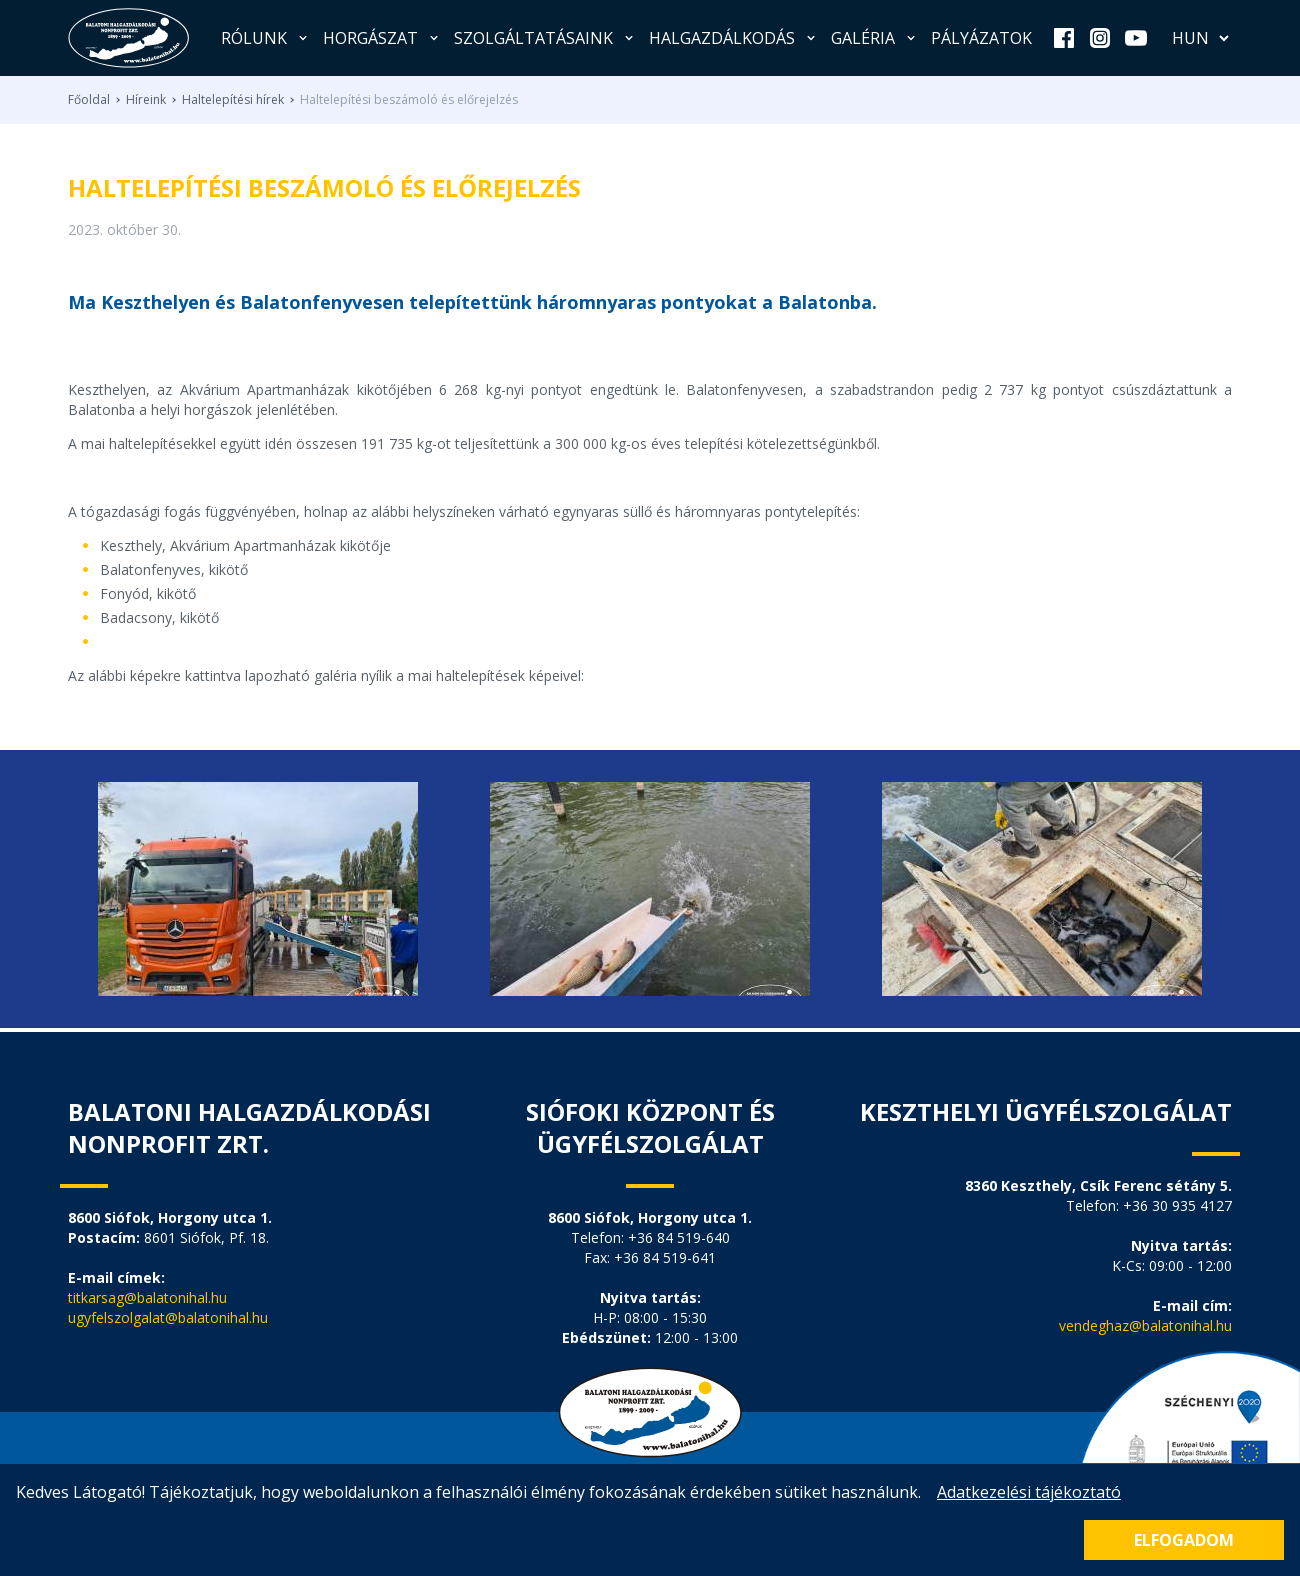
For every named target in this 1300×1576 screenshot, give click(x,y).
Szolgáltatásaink (545, 38)
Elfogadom (1184, 1540)
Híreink (146, 100)
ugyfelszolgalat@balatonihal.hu (168, 1317)
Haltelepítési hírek (233, 100)
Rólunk (266, 38)
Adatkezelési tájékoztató (1029, 1492)
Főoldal (89, 100)
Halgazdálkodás (734, 38)
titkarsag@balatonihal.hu (147, 1297)
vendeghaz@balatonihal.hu (1145, 1325)
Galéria (875, 38)
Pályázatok (981, 38)
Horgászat (382, 38)
